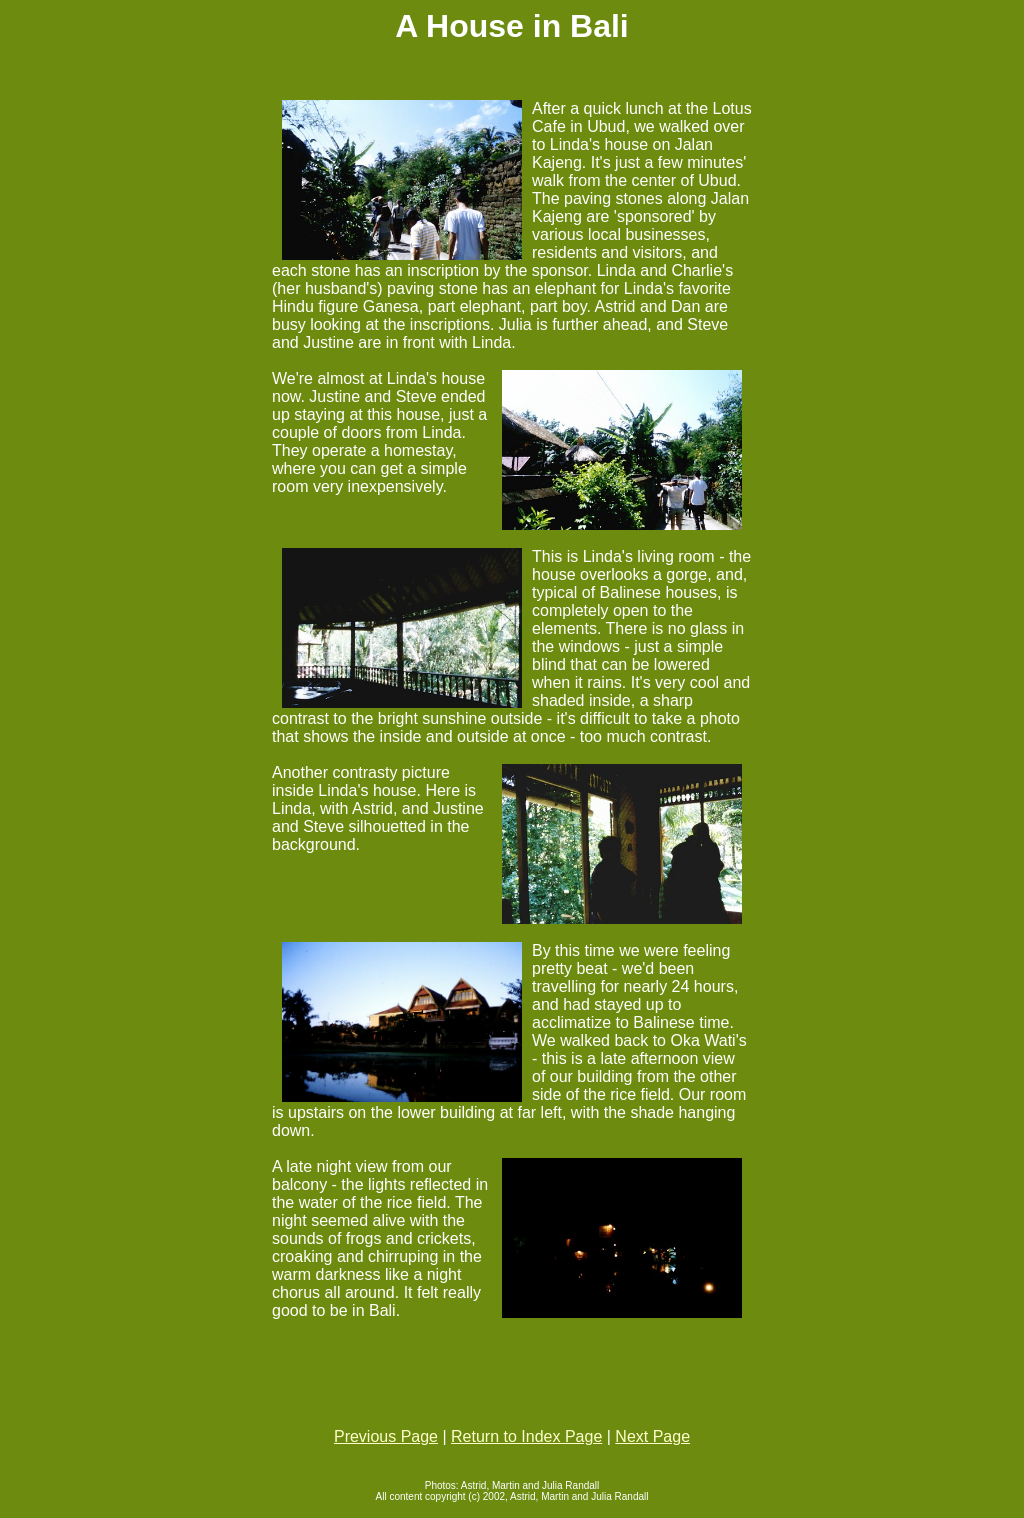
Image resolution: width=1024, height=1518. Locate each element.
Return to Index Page (526, 1436)
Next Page (652, 1436)
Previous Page (386, 1436)
